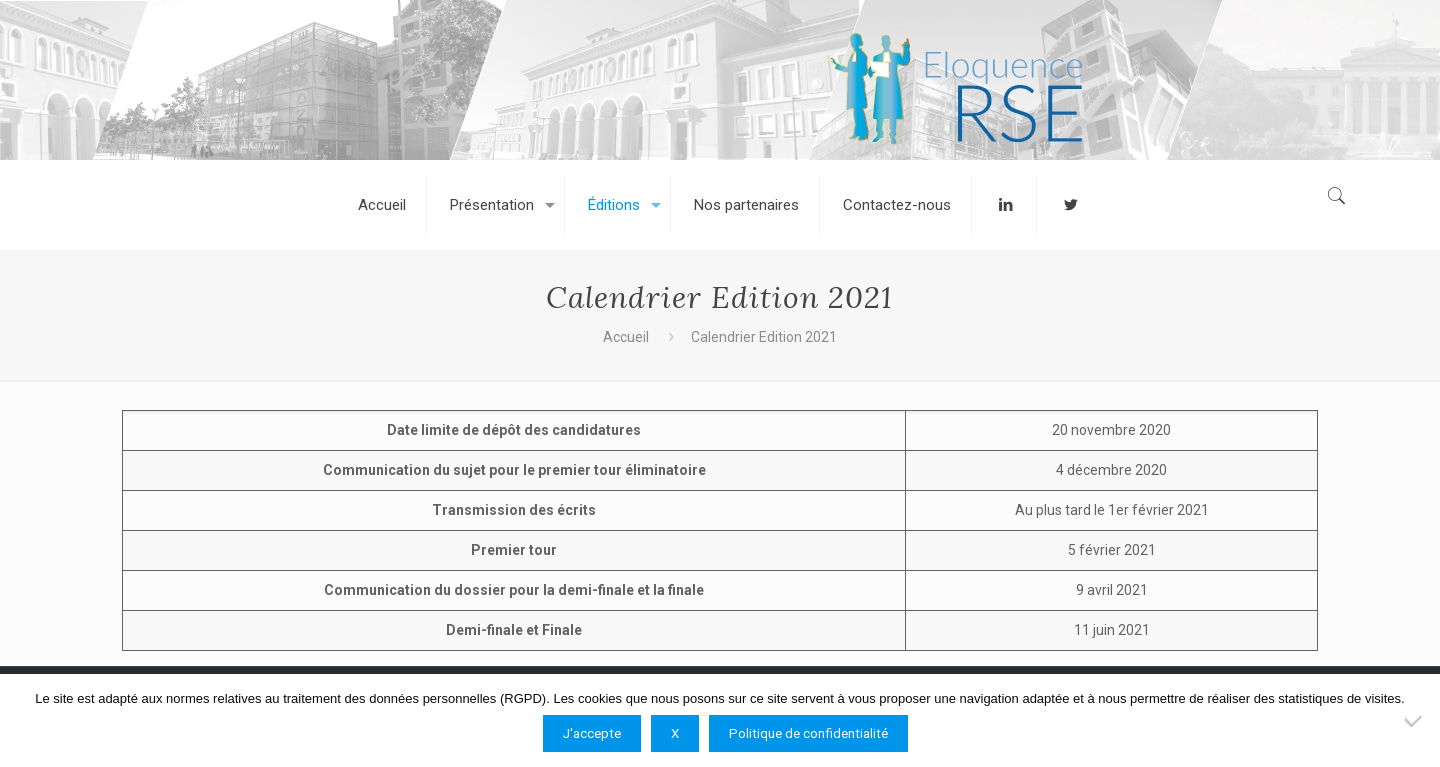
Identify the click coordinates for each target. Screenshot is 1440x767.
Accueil (626, 337)
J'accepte (592, 733)
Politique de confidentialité (808, 733)
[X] (1415, 721)
